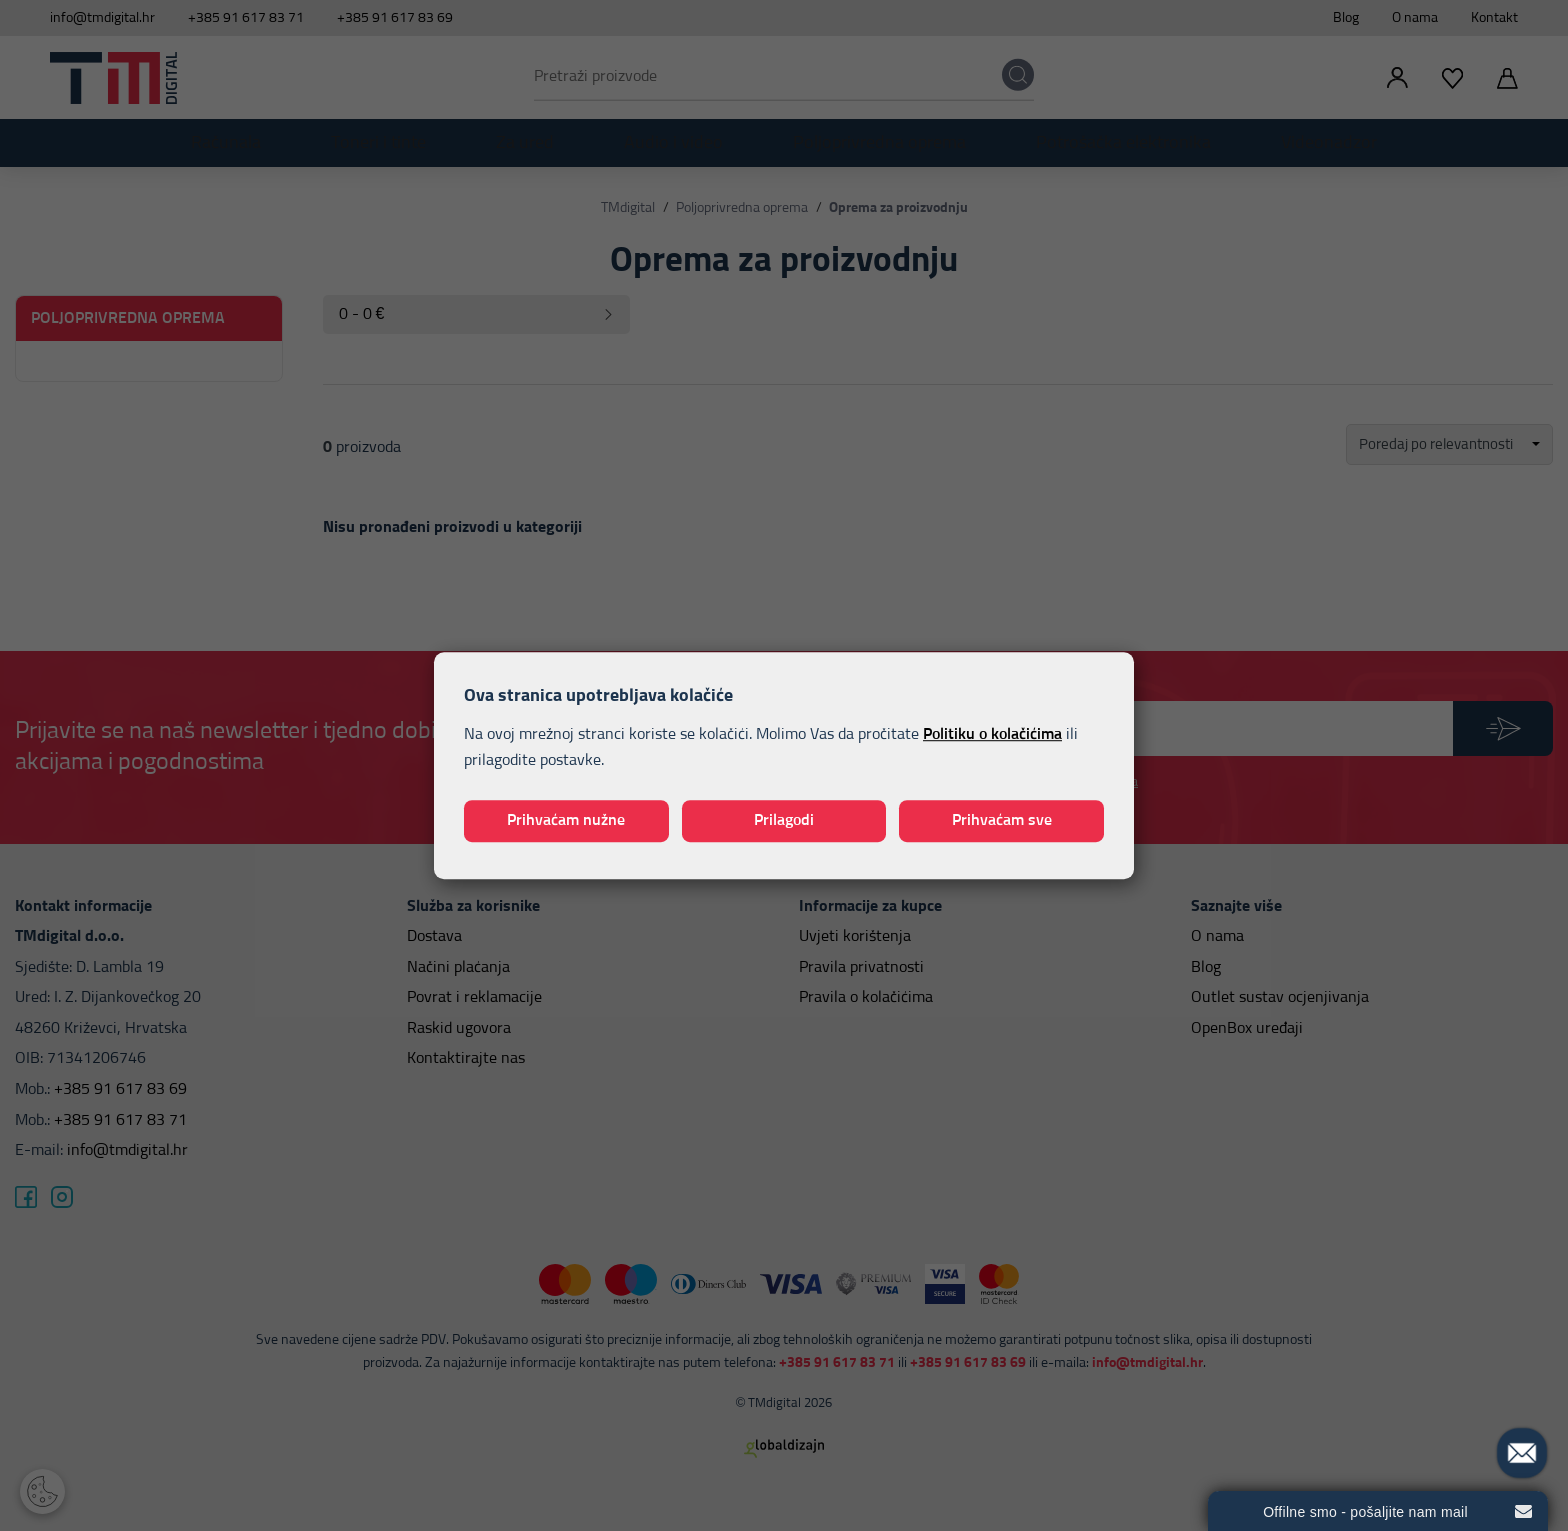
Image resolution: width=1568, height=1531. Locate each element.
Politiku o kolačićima (992, 735)
